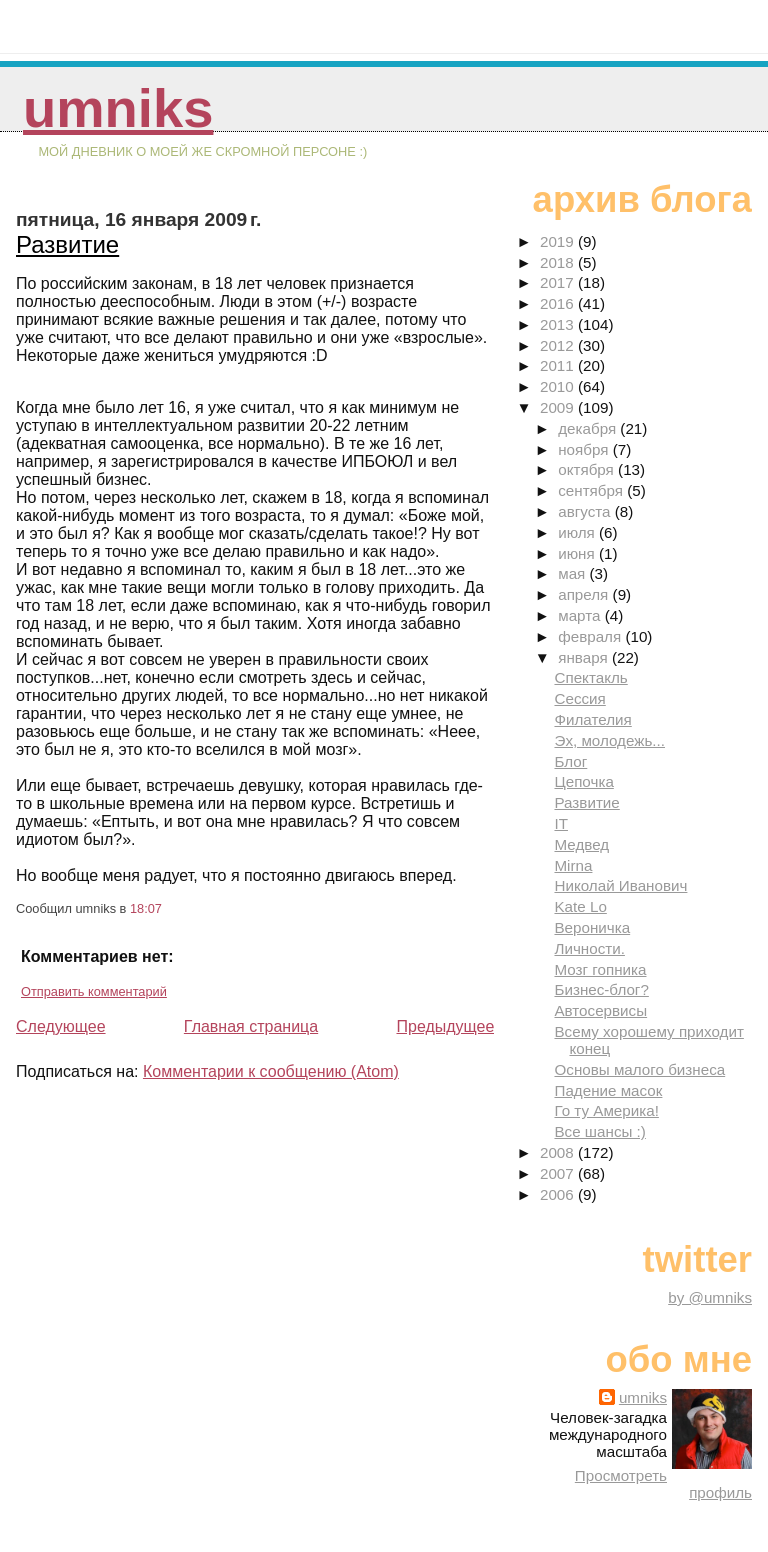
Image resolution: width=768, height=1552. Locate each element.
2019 (559, 241)
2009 (559, 407)
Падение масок (608, 1090)
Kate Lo (580, 906)
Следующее (61, 1026)
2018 (559, 262)
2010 (559, 386)
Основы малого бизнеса (639, 1069)
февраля (591, 636)
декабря (589, 428)
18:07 (146, 908)
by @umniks (710, 1297)
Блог (570, 761)
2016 (559, 303)
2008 (559, 1152)
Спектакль (590, 677)
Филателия (592, 719)
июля (578, 532)
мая (573, 573)
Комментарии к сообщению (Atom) (271, 1071)
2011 (559, 365)
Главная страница (251, 1026)
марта (581, 615)
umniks (118, 108)
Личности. (589, 948)
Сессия (579, 698)
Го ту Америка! (606, 1110)
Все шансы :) (599, 1131)
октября (588, 469)
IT (561, 823)
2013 (559, 324)
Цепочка (583, 781)
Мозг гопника (600, 969)
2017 (559, 282)
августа (586, 511)
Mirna (573, 865)
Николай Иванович (620, 885)
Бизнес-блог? (601, 989)
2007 (559, 1173)
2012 (559, 345)
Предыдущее (445, 1026)
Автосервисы (600, 1010)
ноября (585, 449)
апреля (585, 594)
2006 (559, 1194)
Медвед (581, 844)
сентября (592, 490)
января (585, 657)
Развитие (67, 244)
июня (578, 553)
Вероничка (592, 927)
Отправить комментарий (94, 991)
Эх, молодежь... (609, 740)
